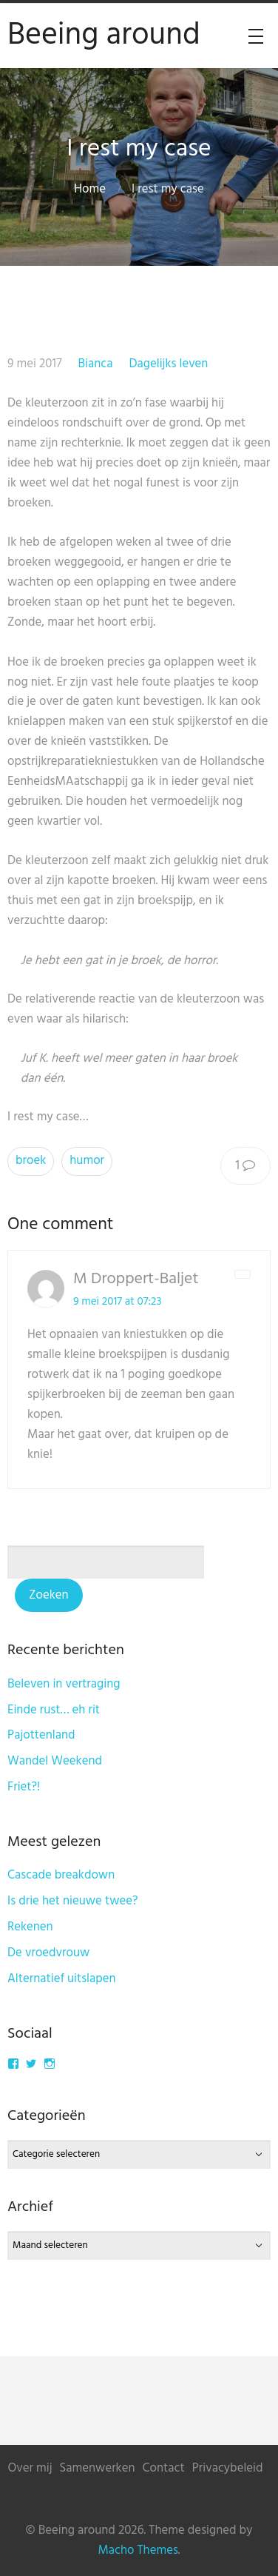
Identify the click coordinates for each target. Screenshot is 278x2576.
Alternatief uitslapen (61, 1979)
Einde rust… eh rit (53, 1710)
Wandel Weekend (54, 1761)
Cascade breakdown (61, 1875)
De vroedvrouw (48, 1953)
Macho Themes (137, 2550)
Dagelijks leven (168, 364)
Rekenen (30, 1927)
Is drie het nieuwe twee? (72, 1901)
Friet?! (23, 1787)
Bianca (95, 364)
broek (31, 1161)
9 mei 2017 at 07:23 (117, 1302)
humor (87, 1161)
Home (90, 189)
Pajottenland (41, 1735)
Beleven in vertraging (64, 1684)
